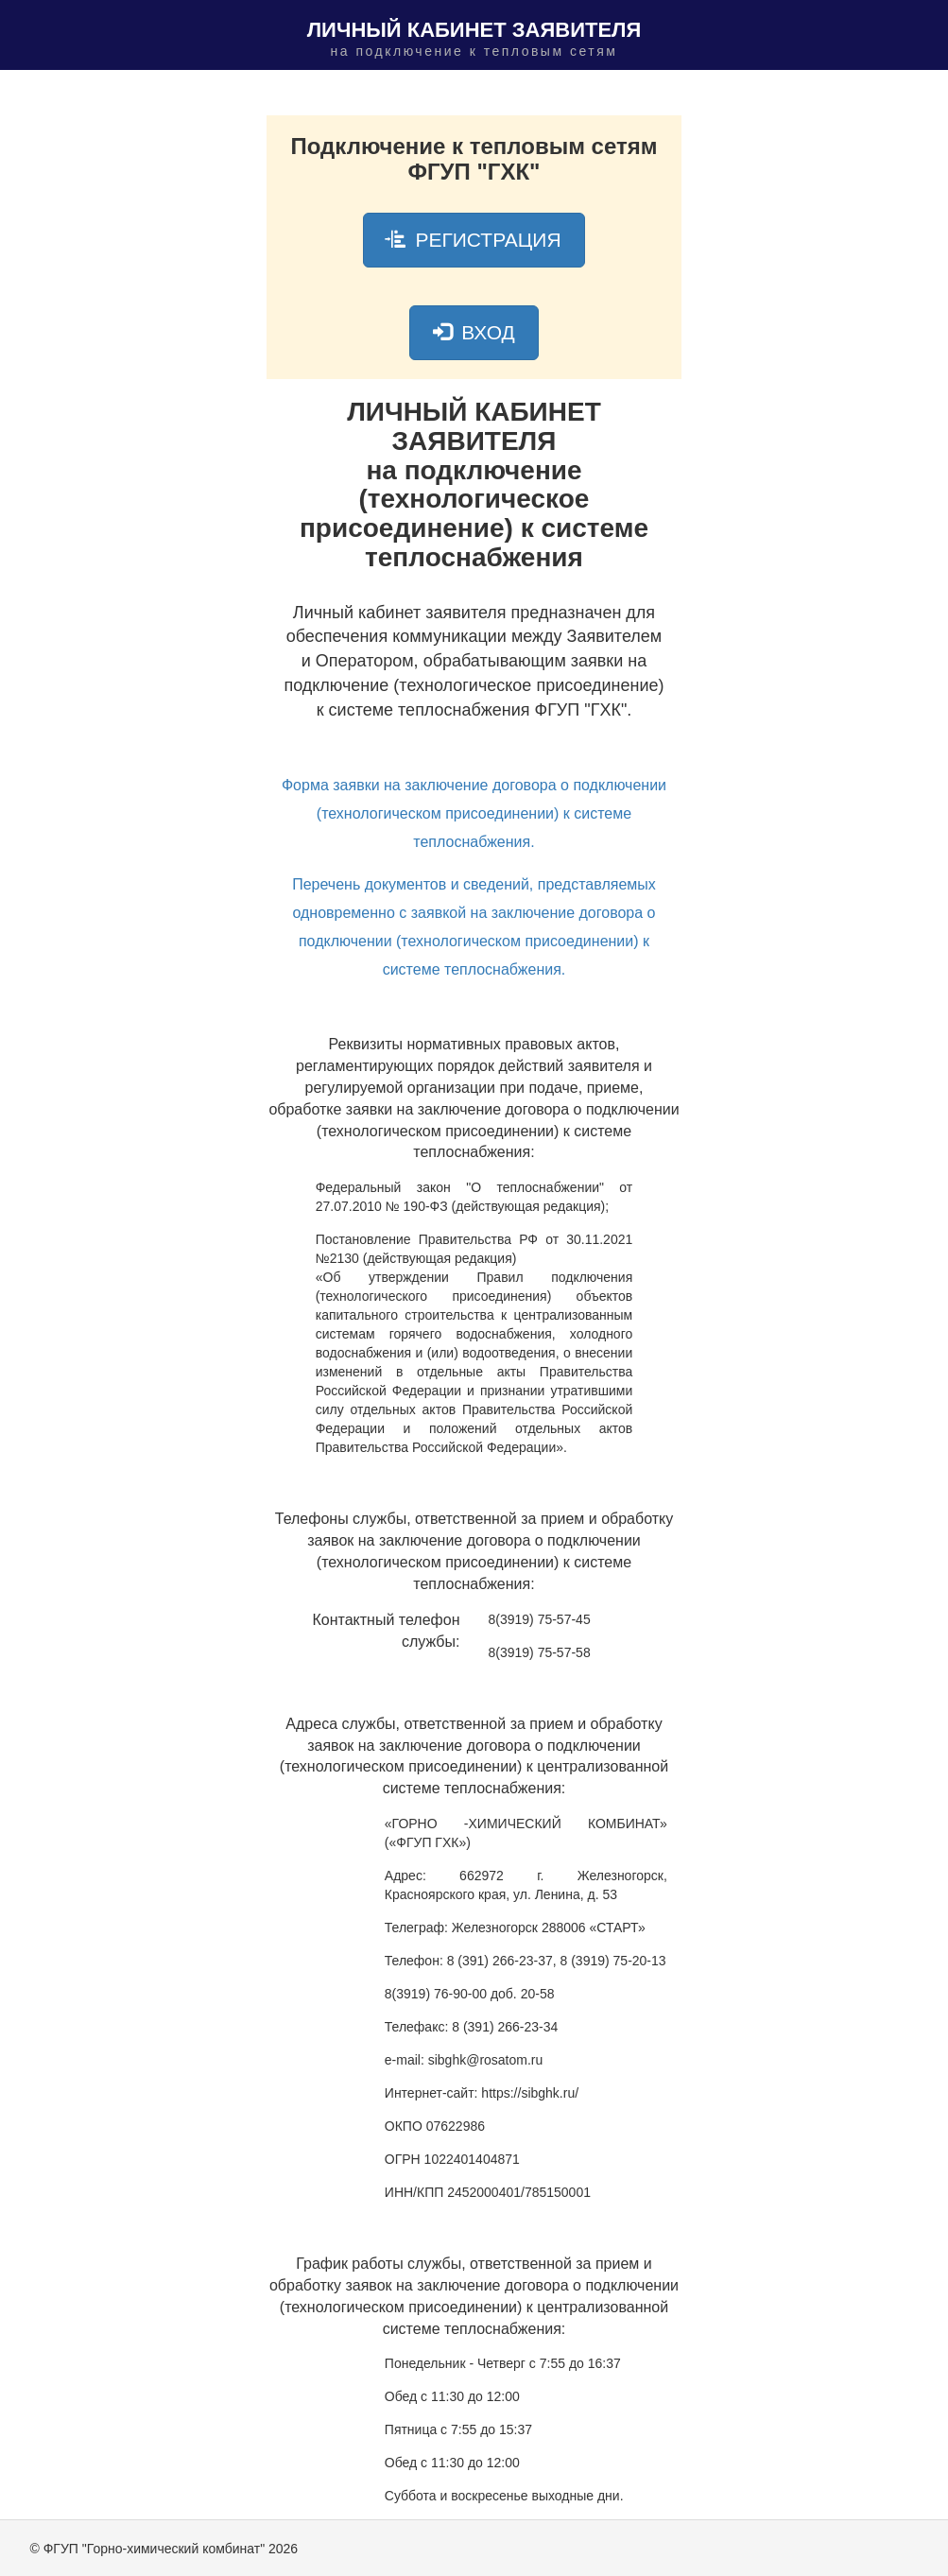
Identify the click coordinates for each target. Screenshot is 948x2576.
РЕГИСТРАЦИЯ (473, 240)
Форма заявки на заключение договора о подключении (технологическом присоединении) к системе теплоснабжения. (474, 813)
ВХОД (474, 332)
